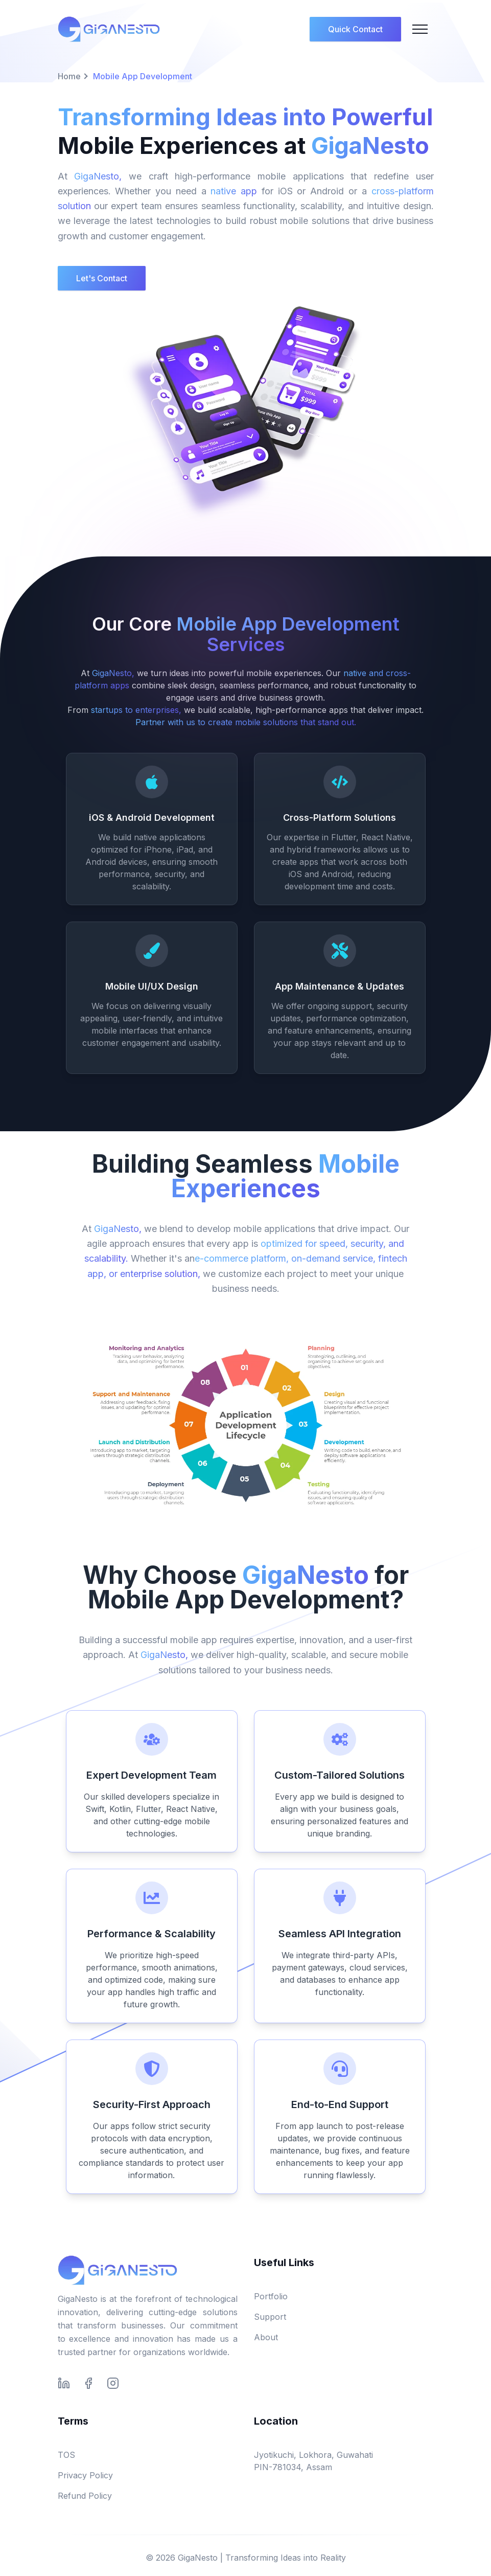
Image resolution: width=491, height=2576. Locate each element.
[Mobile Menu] (420, 29)
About (266, 2337)
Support (270, 2317)
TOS (66, 2455)
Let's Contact (101, 278)
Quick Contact (355, 29)
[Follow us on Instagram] (113, 2383)
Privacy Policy (85, 2475)
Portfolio (271, 2296)
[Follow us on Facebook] (88, 2383)
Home (69, 76)
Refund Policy (85, 2496)
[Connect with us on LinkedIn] (64, 2383)
